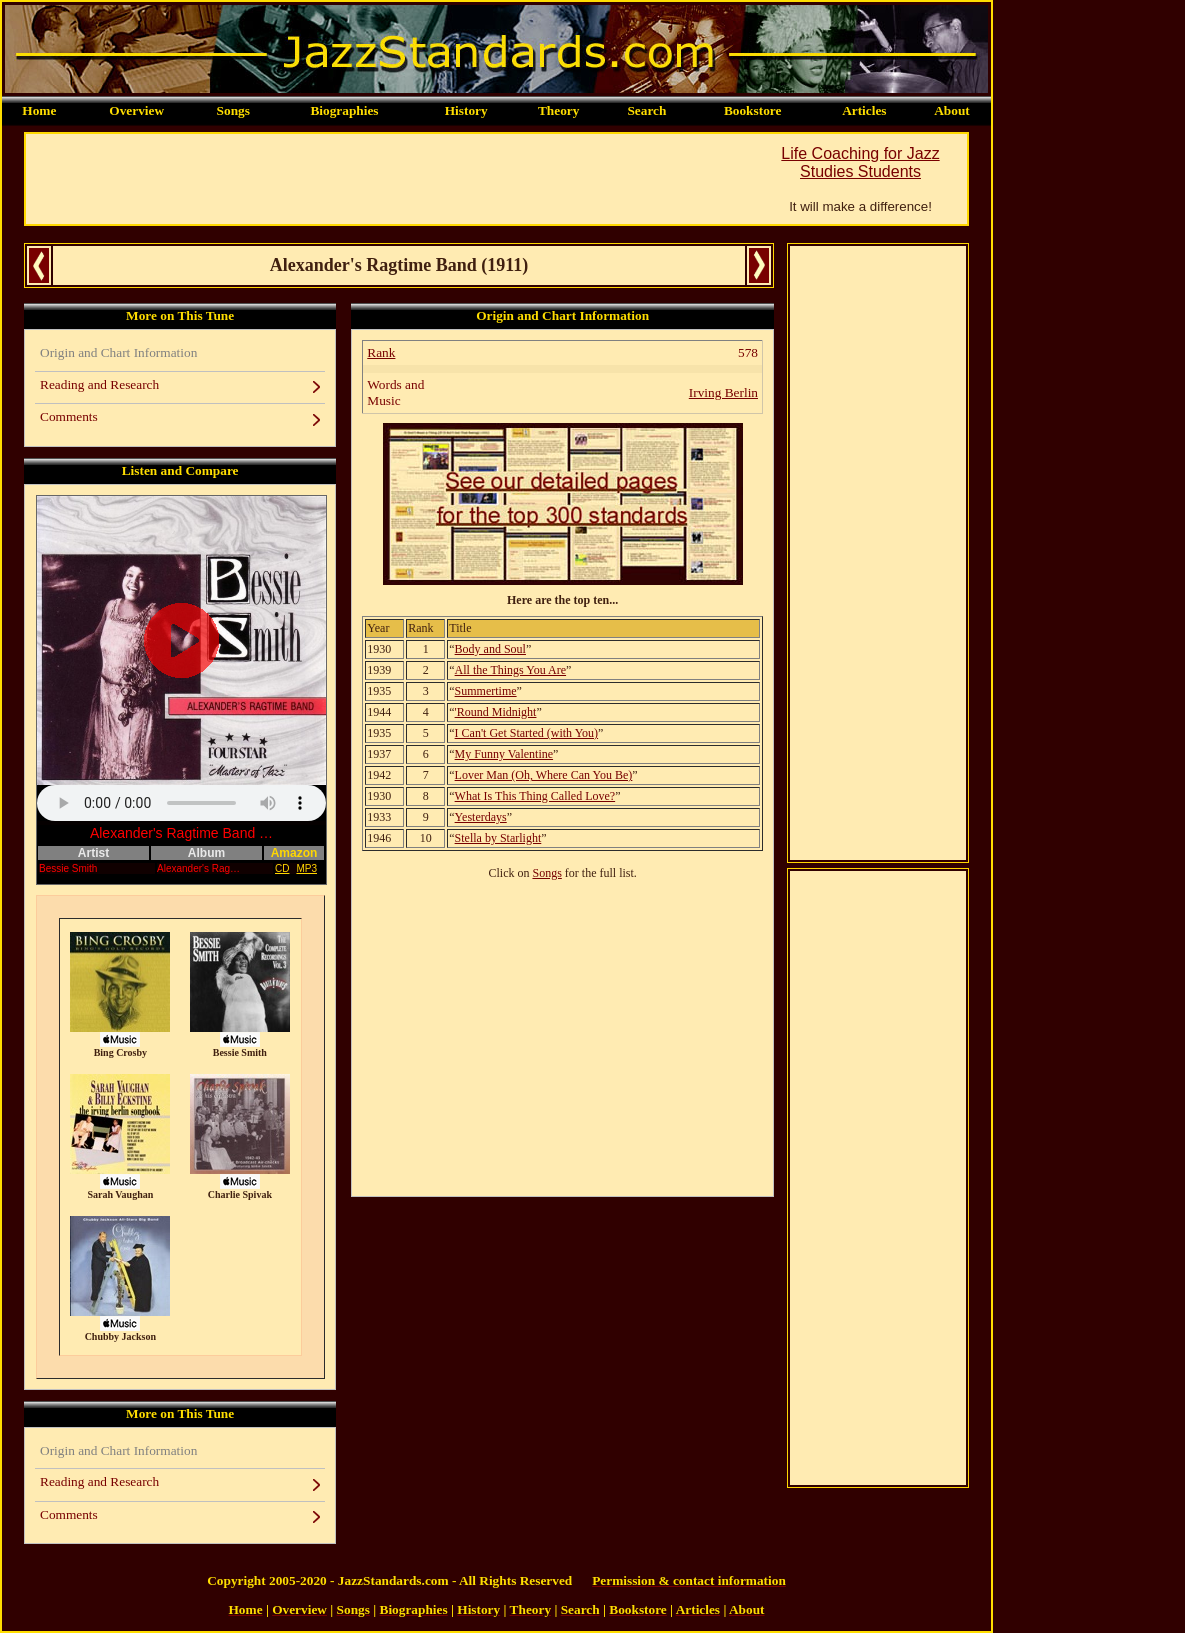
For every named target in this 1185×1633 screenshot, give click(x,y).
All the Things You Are (510, 670)
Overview (136, 110)
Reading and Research (99, 384)
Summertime (486, 691)
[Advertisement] (390, 179)
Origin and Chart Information (118, 352)
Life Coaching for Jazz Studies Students (860, 162)
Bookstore (753, 110)
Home (39, 110)
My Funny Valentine (504, 754)
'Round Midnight (496, 712)
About (952, 110)
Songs (233, 110)
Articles (864, 110)
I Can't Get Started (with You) (526, 733)
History (466, 110)
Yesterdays (481, 817)
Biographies (344, 110)
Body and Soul (490, 649)
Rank (381, 352)
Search (646, 110)
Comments (69, 416)
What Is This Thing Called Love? (535, 796)
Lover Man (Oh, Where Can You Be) (544, 775)
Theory (558, 110)
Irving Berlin (723, 392)
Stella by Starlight (498, 838)
